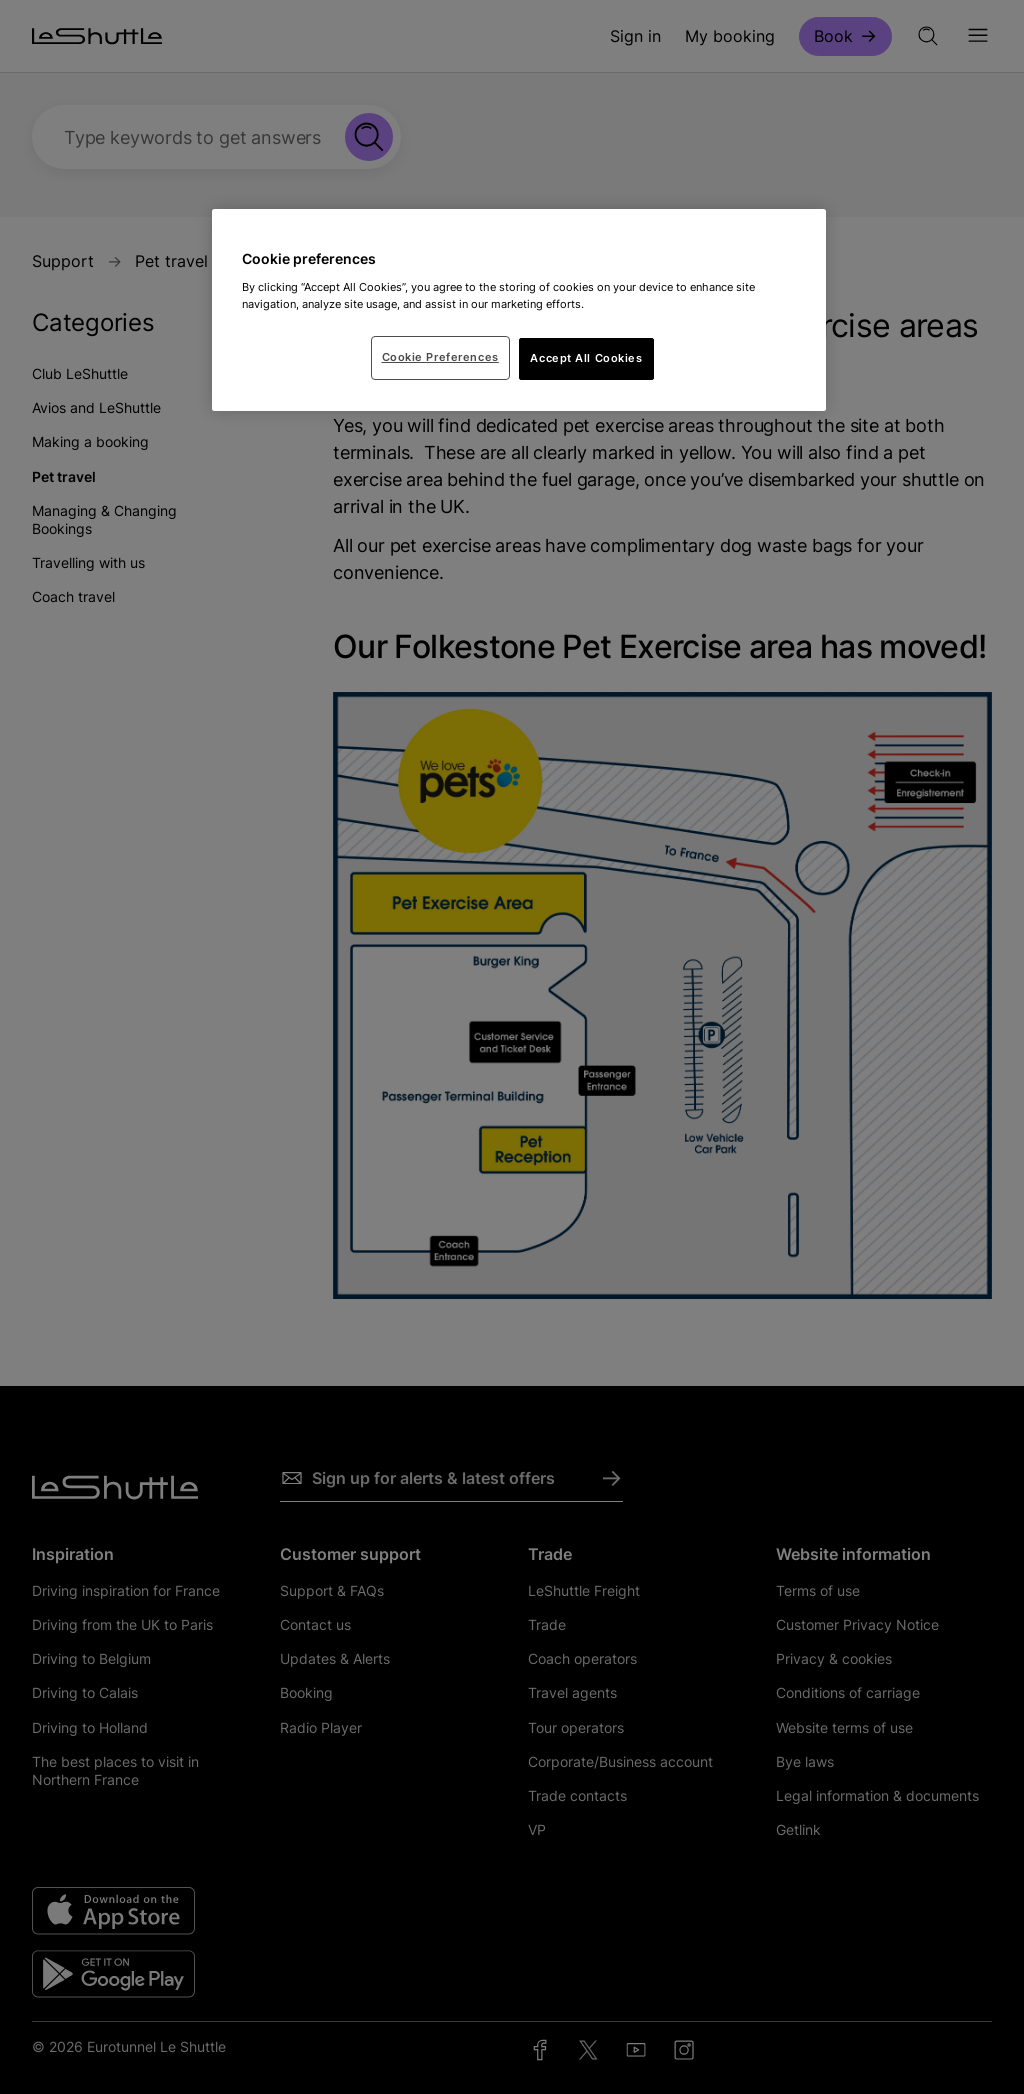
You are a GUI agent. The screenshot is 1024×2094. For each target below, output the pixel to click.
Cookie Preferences (440, 357)
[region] (519, 310)
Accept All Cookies (586, 358)
